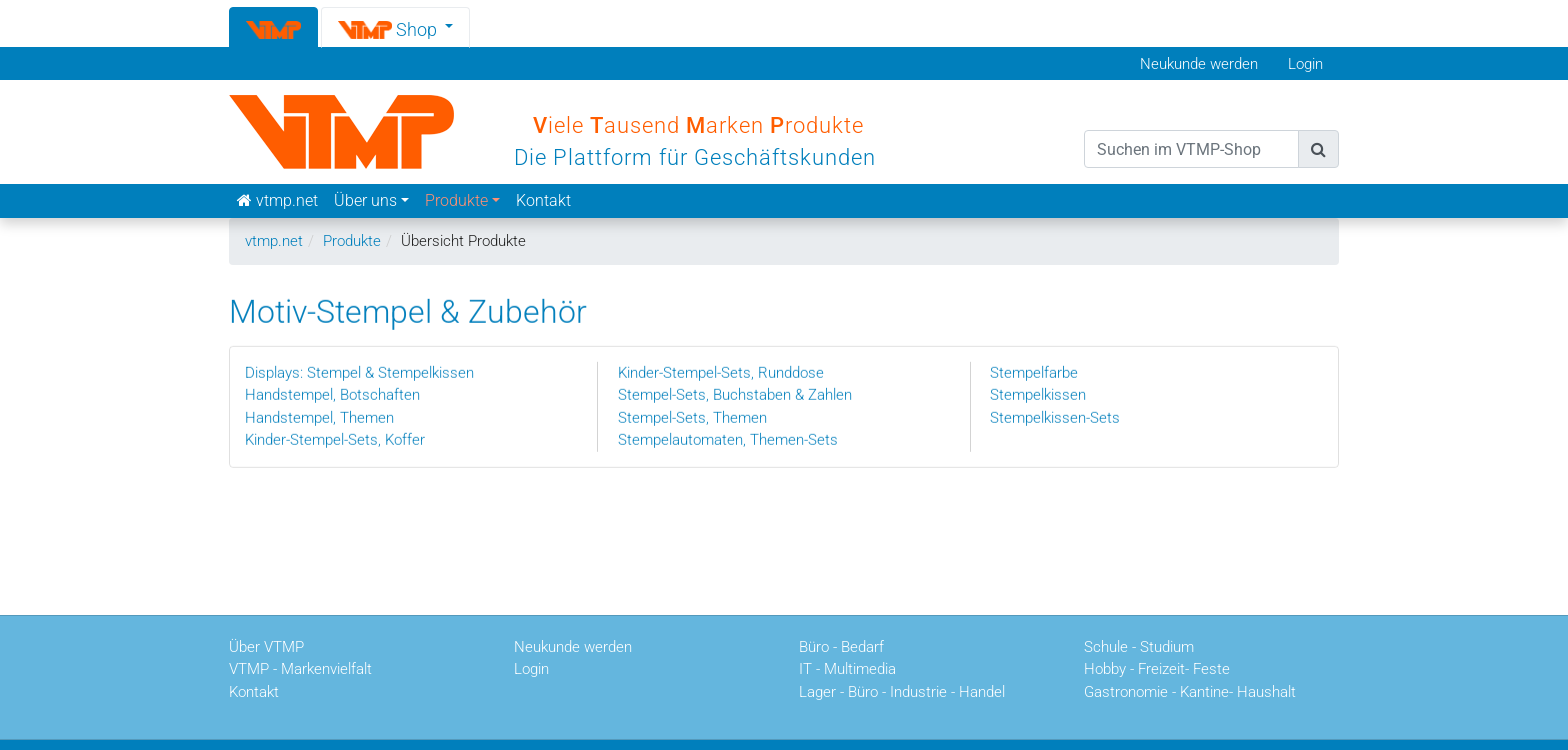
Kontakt (543, 200)
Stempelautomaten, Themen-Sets (728, 439)
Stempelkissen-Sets (1055, 417)
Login (1305, 64)
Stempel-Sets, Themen (692, 417)
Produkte (352, 241)
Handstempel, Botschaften (332, 394)
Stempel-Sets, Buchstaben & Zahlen (735, 394)
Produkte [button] (456, 200)
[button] (396, 27)
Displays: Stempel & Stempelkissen (359, 372)
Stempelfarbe (1034, 372)
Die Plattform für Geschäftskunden (695, 157)
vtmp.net (274, 241)
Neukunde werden (1199, 64)
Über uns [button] (365, 200)
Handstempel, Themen (319, 417)
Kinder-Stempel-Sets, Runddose (721, 372)
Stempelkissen (1038, 394)
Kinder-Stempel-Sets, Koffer (335, 439)
